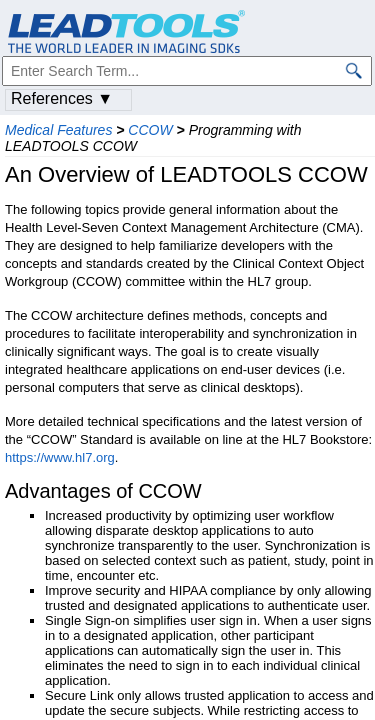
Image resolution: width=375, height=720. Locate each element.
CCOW (150, 130)
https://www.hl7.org (60, 457)
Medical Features (58, 130)
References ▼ (62, 98)
